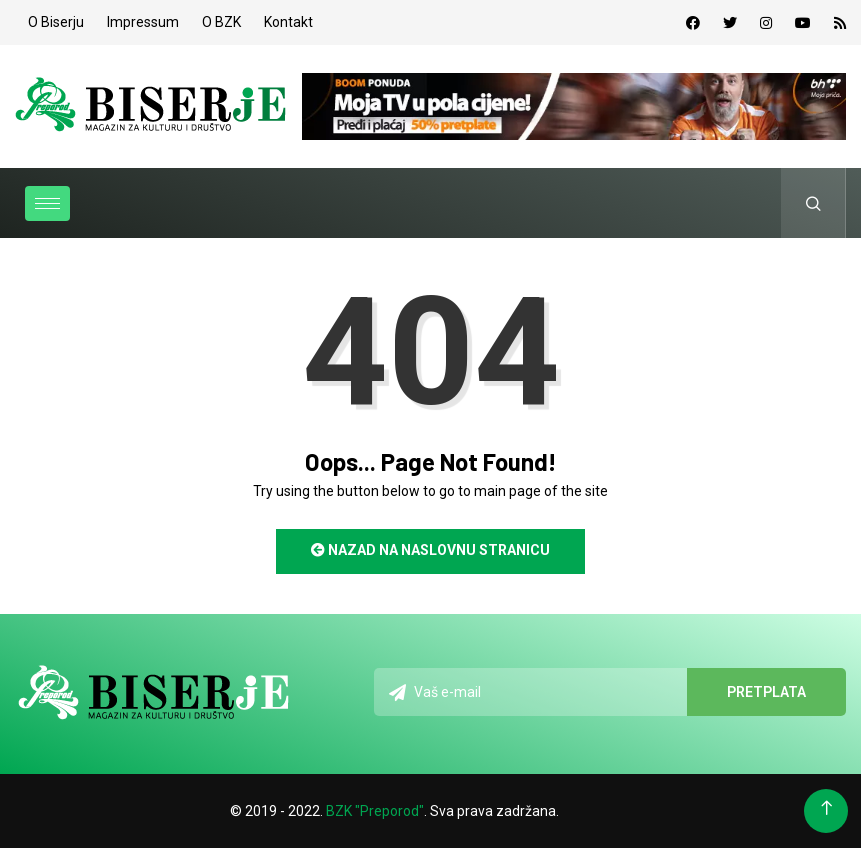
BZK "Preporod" (375, 811)
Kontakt (288, 22)
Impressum (143, 22)
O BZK (221, 22)
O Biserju (56, 22)
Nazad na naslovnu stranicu (430, 550)
